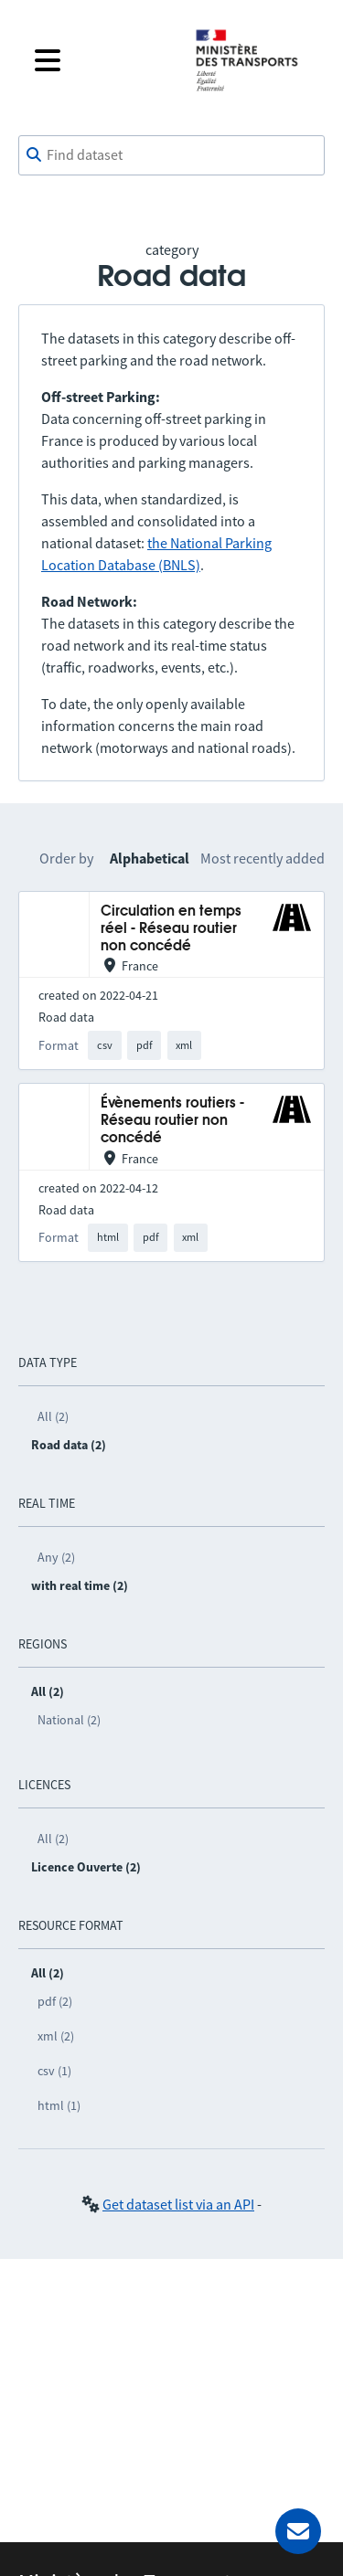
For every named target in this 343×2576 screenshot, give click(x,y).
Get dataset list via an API (178, 2204)
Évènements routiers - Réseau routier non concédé (172, 1121)
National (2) (69, 1720)
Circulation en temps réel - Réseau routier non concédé (171, 929)
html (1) (59, 2105)
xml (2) (56, 2036)
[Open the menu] (100, 60)
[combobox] (171, 155)
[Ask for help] (298, 2531)
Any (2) (56, 1557)
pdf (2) (55, 2001)
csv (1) (54, 2070)
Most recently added (262, 858)
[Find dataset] (171, 155)
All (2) (53, 1416)
